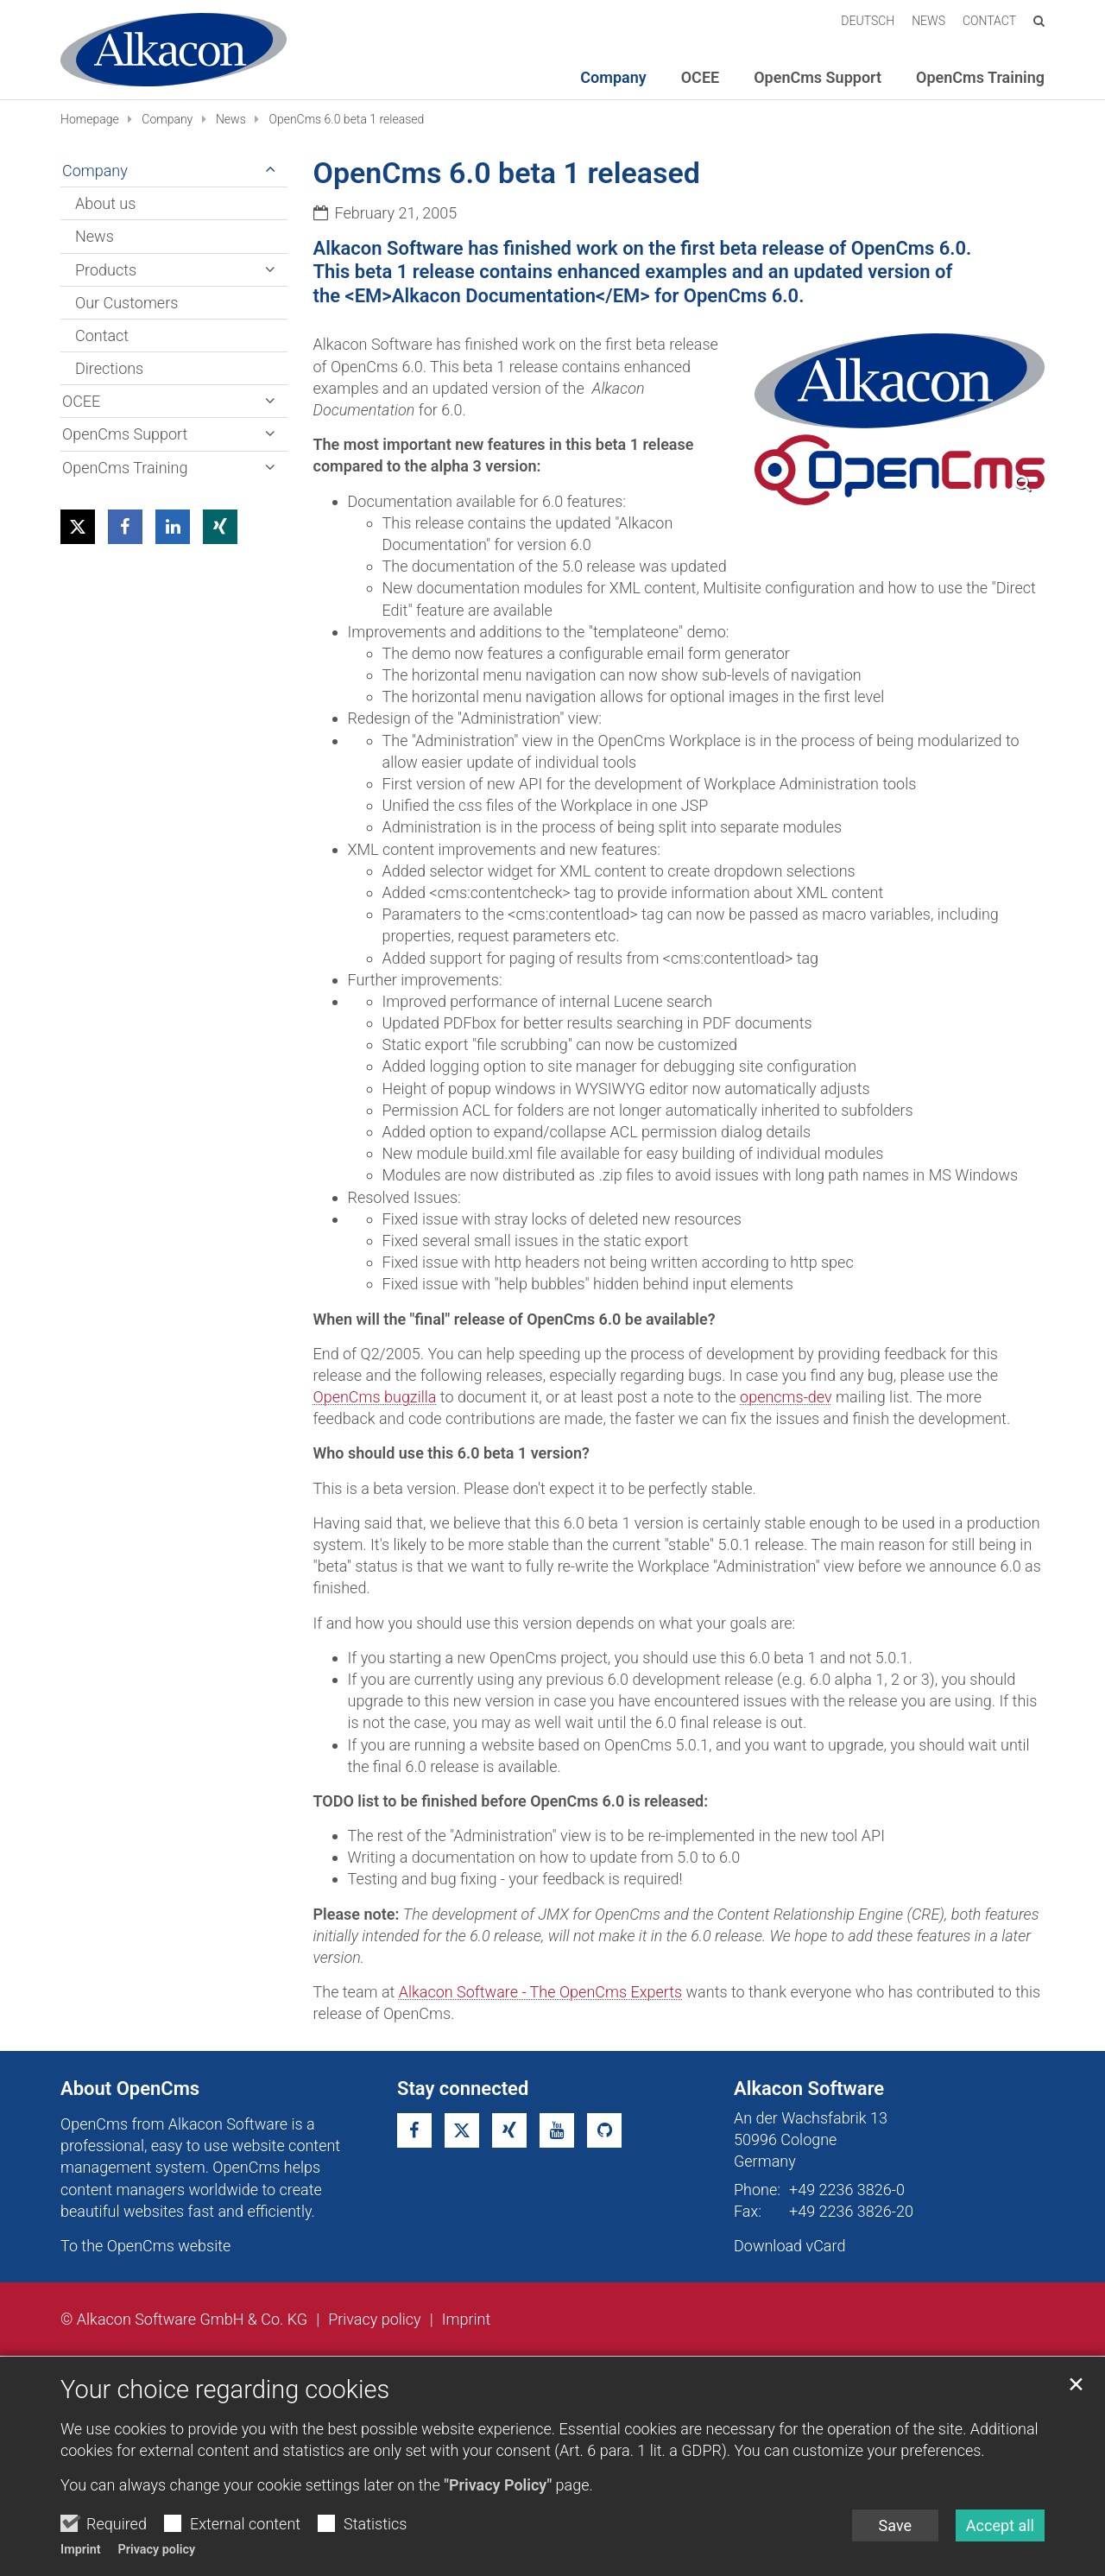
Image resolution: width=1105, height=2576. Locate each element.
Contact (102, 335)
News (231, 119)
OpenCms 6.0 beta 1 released (346, 119)
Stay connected (462, 2088)
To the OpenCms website (145, 2246)
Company (167, 119)
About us (105, 203)
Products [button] (105, 270)
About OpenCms (129, 2088)
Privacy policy (157, 2563)
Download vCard (789, 2246)
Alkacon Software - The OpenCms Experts (540, 1992)
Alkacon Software (809, 2088)
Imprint (80, 2563)
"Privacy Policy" (498, 2500)
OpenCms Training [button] (980, 77)
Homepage (89, 119)
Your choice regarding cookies (224, 2403)
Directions (109, 368)
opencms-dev (786, 1397)
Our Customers (126, 303)
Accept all (1000, 2539)
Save (895, 2539)
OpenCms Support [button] (817, 77)
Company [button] (613, 77)
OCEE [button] (700, 77)
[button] (77, 527)
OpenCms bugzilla (375, 1397)
